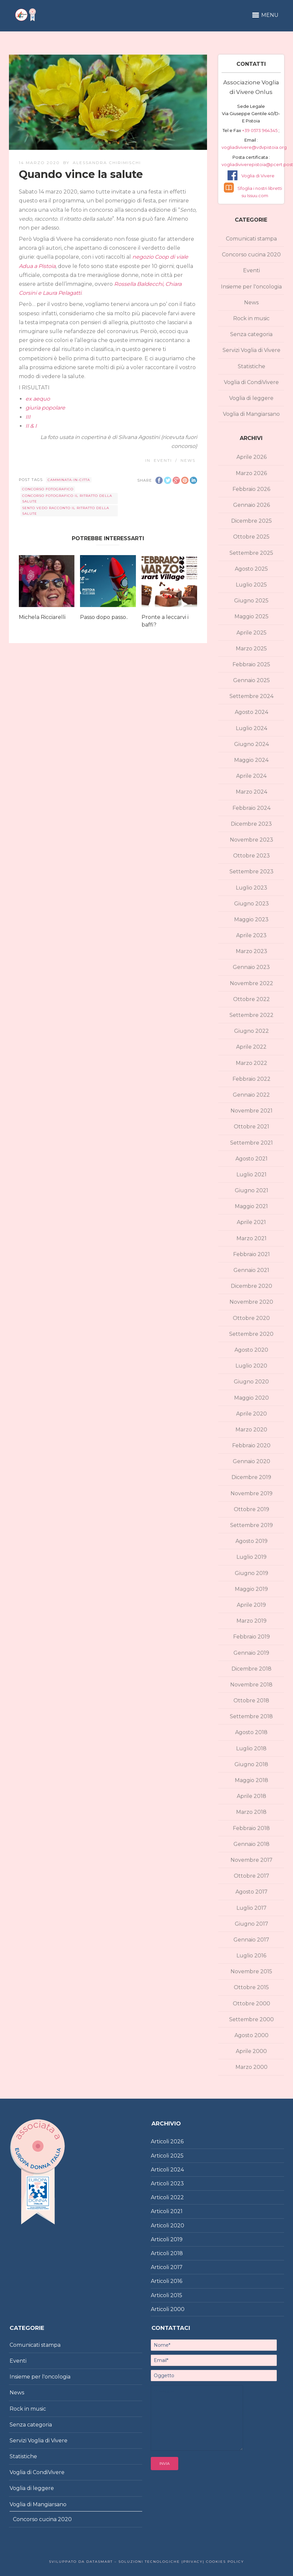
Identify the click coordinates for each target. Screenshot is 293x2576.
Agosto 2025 (251, 569)
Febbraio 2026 (251, 489)
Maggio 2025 (251, 616)
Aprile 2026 (251, 457)
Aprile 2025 (251, 633)
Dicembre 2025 (251, 521)
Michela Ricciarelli (42, 617)
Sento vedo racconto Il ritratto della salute (65, 511)
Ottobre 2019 (251, 1509)
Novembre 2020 (251, 1302)
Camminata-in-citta (69, 480)
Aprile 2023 (251, 935)
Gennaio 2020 (251, 1461)
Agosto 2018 (251, 1732)
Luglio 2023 (251, 888)
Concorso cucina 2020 (251, 254)
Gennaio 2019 (251, 1653)
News (188, 460)
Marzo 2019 (251, 1621)
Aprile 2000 (251, 2051)
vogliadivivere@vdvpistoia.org (254, 147)
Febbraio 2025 (251, 664)
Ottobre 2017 (251, 1876)
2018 (176, 2253)
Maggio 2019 (251, 1589)
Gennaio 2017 (251, 1940)
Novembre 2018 (251, 1684)
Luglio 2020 (251, 1366)
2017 (176, 2267)
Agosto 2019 (251, 1541)
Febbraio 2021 (251, 1254)
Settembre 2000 (251, 2019)
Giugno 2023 (251, 903)
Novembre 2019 (251, 1493)
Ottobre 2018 (251, 1700)
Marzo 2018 (251, 1812)
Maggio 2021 (251, 1206)
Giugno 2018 (251, 1764)
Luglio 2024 (251, 728)
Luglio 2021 (251, 1174)
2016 (176, 2281)
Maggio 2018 (251, 1780)
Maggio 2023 (251, 919)
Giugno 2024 (251, 744)
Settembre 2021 (251, 1143)
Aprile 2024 (251, 776)
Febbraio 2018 (251, 1828)
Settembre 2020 (251, 1334)
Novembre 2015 (251, 1971)
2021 (176, 2211)
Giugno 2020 (251, 1381)
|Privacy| (192, 2561)
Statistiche (251, 366)
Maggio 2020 (251, 1398)
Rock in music (251, 318)
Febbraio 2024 (251, 808)
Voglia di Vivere (257, 175)
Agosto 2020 (251, 1350)
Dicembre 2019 (251, 1477)
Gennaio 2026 (251, 505)
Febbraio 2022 (251, 1079)
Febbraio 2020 (251, 1445)
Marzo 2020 (251, 1429)
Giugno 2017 (251, 1924)
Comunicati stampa (251, 239)
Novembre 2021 (251, 1111)
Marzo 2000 (251, 2067)
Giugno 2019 (251, 1573)
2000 (177, 2309)
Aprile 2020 (251, 1414)
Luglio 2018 (251, 1748)
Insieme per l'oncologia (251, 287)
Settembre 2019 (251, 1525)
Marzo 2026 (251, 473)
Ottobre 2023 (251, 855)
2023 (177, 2183)
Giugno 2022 (251, 1031)
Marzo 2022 (251, 1063)
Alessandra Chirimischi (107, 162)
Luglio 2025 (251, 585)
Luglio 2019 (251, 1557)
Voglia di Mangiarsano (251, 414)
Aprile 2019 (251, 1605)
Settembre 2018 (251, 1716)
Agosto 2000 (251, 2035)
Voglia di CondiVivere (251, 382)
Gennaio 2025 (251, 680)
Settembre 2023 (251, 871)
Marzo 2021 (251, 1238)
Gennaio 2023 (251, 967)
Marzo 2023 (251, 951)
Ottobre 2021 (251, 1126)
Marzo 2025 (251, 648)
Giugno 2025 (251, 600)
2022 (177, 2197)
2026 (177, 2141)
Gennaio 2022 (251, 1095)
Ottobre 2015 (251, 1987)
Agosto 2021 (251, 1159)
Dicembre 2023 (251, 824)
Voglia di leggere (251, 398)
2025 (177, 2156)
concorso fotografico (47, 489)
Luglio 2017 (251, 1908)
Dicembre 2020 (251, 1286)
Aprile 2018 (251, 1796)
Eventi (163, 460)
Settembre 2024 (251, 696)
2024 (177, 2169)
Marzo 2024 (251, 792)
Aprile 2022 (251, 1047)
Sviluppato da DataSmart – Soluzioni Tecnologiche (114, 2561)
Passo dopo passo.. (104, 617)
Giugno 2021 (251, 1190)
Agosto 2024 (251, 712)
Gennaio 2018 (251, 1844)
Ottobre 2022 (251, 999)
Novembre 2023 (251, 840)
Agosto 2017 (251, 1892)
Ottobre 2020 (251, 1318)
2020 (177, 2225)
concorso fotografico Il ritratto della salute (67, 498)
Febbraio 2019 (251, 1637)
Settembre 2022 (251, 1015)
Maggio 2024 (251, 760)
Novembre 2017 (251, 1860)
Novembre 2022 (251, 983)
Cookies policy (224, 2561)
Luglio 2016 (251, 1955)
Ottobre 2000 (251, 2003)
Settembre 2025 (251, 553)
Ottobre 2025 (251, 537)
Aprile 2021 (251, 1222)
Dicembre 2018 (251, 1669)
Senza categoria (251, 334)
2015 (176, 2295)
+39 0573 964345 (260, 130)
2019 (176, 2239)
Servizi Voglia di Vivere (251, 350)
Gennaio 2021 (251, 1270)
